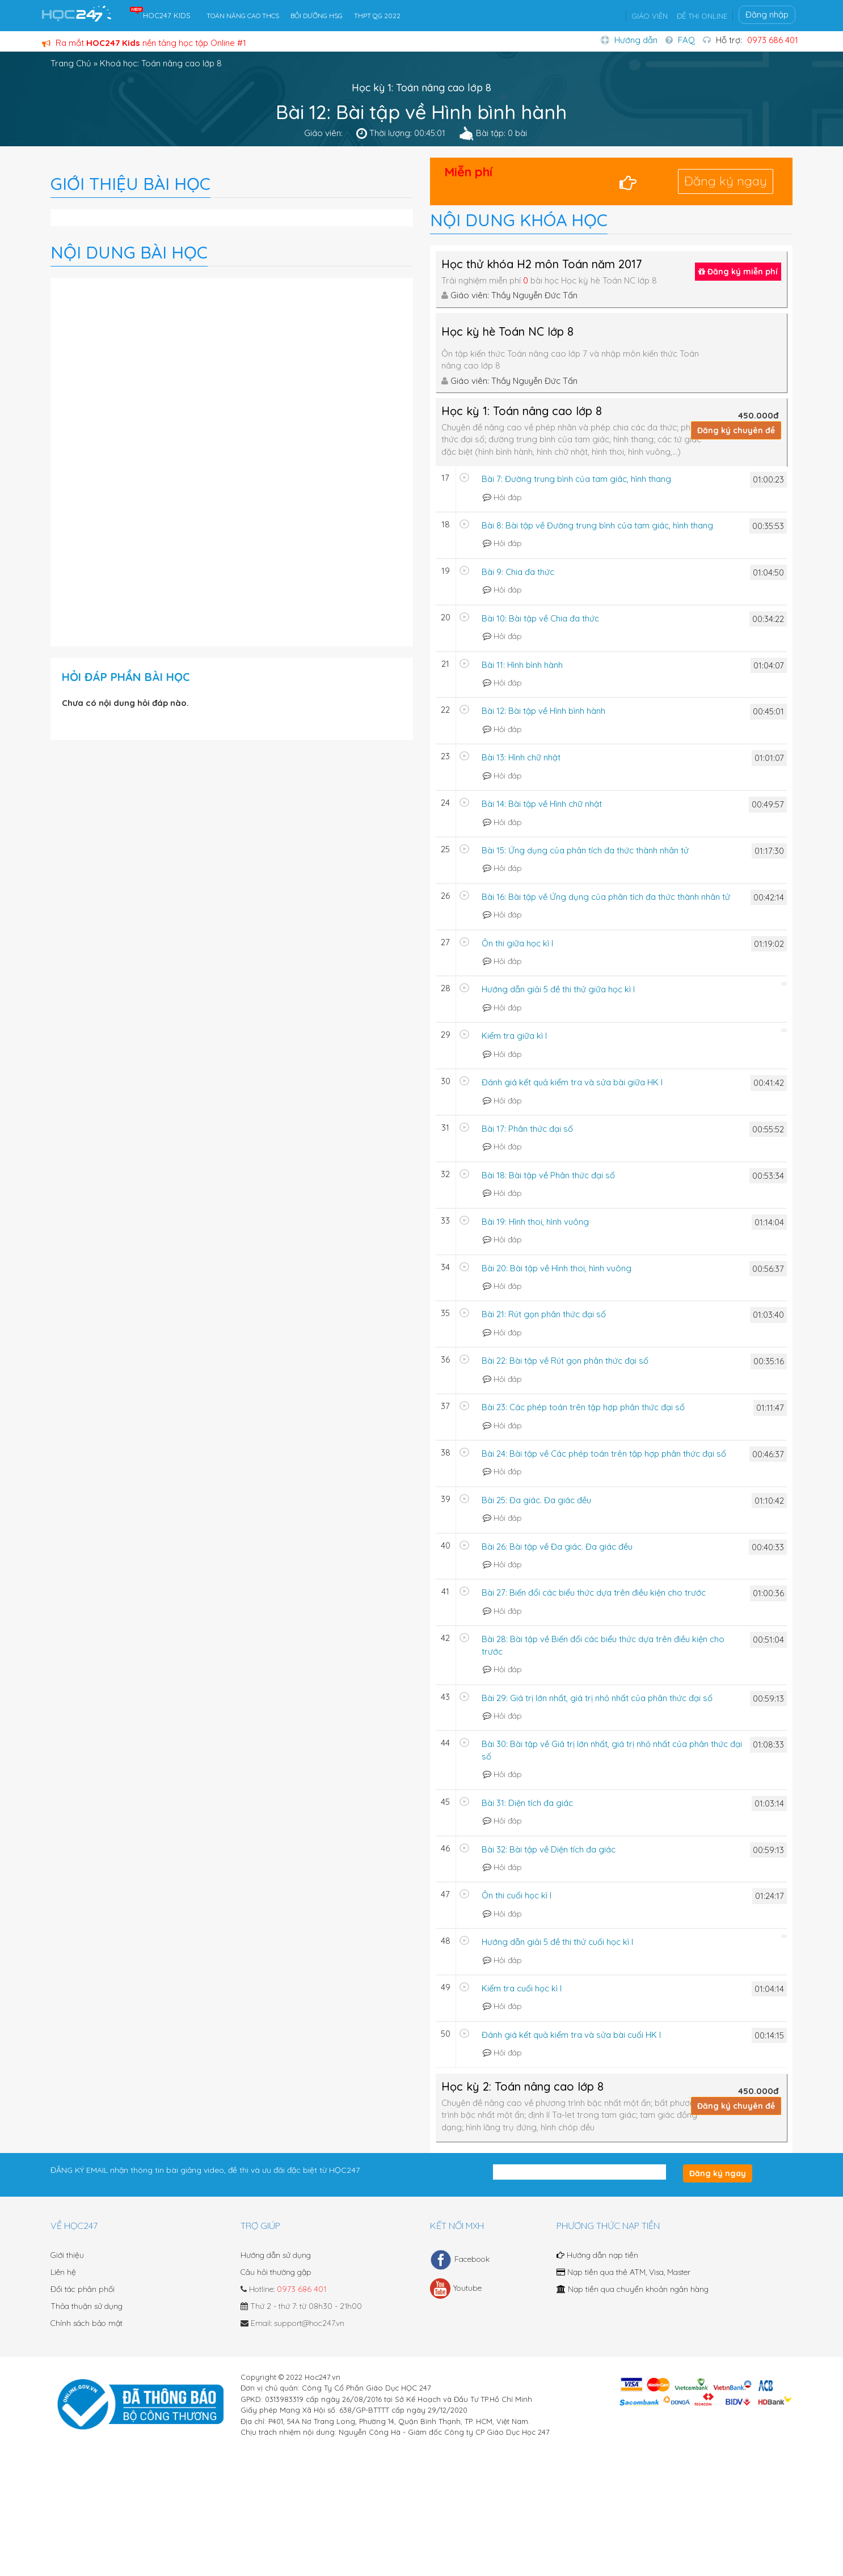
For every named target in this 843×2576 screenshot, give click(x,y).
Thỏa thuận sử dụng (86, 2306)
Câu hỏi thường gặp (276, 2272)
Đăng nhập (767, 14)
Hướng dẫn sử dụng (276, 2255)
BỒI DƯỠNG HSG (316, 15)
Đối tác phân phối (82, 2289)
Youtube (456, 2288)
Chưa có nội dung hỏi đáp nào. (125, 702)
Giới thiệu (67, 2255)
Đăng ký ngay (725, 181)
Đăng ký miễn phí (738, 272)
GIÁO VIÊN (649, 15)
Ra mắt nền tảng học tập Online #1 (144, 42)
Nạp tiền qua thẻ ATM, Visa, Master (623, 2272)
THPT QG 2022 (377, 15)
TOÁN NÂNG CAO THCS (242, 15)
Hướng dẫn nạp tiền (597, 2255)
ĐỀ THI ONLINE (702, 15)
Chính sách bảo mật (86, 2323)
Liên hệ (63, 2272)
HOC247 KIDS (167, 15)
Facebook (460, 2259)
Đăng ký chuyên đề (736, 430)
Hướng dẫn (635, 40)
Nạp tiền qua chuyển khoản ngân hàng (633, 2289)
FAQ (686, 40)
